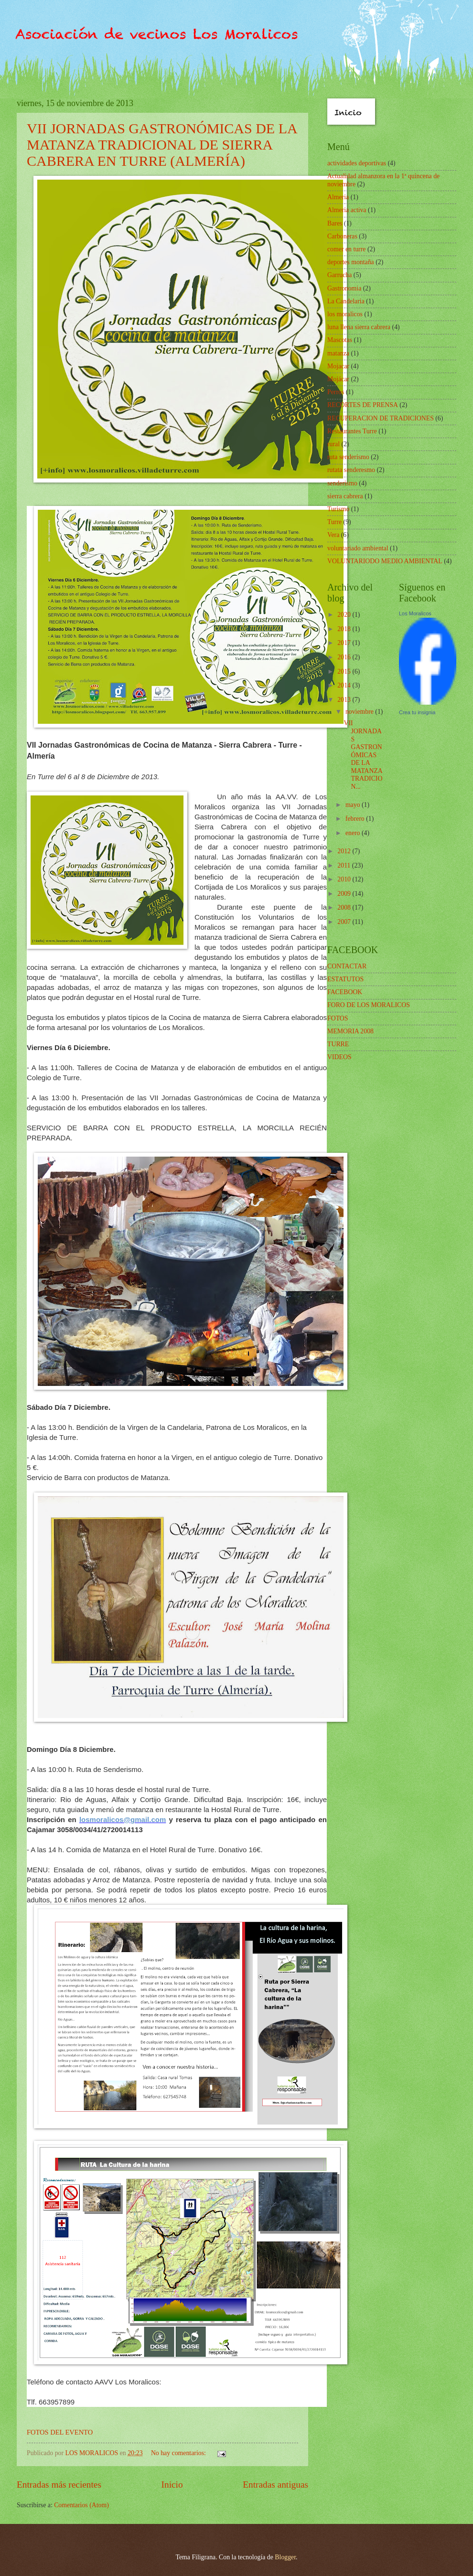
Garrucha (339, 275)
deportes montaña (350, 262)
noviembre (360, 711)
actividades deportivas (356, 163)
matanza (338, 353)
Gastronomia (344, 288)
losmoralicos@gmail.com (122, 1819)
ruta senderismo (348, 457)
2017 (344, 642)
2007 (344, 921)
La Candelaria (346, 301)
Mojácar (338, 379)
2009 (344, 893)
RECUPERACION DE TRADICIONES (380, 418)
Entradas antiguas (275, 2484)
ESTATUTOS (345, 979)
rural (333, 444)
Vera (333, 534)
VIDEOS (339, 1057)
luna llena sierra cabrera (358, 327)
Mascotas (339, 339)
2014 (344, 685)
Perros (335, 392)
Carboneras (342, 236)
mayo (353, 804)
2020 (344, 614)
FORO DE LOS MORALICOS (368, 1005)
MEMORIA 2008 (350, 1031)
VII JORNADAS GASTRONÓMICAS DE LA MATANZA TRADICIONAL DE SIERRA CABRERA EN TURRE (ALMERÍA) (162, 144)
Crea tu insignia (417, 712)
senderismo (342, 483)
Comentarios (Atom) (81, 2505)
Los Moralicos (415, 613)
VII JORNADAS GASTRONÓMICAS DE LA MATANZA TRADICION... (363, 754)
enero (353, 833)
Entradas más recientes (59, 2484)
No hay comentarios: (179, 2453)
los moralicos (345, 314)
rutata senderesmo (351, 469)
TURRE (338, 1044)
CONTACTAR (346, 966)
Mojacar (338, 366)
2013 (344, 699)
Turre (334, 522)
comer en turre (346, 249)
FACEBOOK (344, 992)
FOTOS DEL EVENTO (60, 2432)
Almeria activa (346, 210)
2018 (344, 629)
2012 (344, 851)
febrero (355, 818)
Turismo (338, 509)
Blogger (285, 2557)
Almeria (338, 197)
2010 (344, 879)
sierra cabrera (345, 496)
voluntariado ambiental (357, 548)
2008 (344, 907)
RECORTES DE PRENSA (362, 404)
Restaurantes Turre (352, 431)
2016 (344, 657)
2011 (344, 865)
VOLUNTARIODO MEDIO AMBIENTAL (384, 561)
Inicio (172, 2484)
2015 (344, 671)
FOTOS (337, 1018)
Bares (334, 223)
